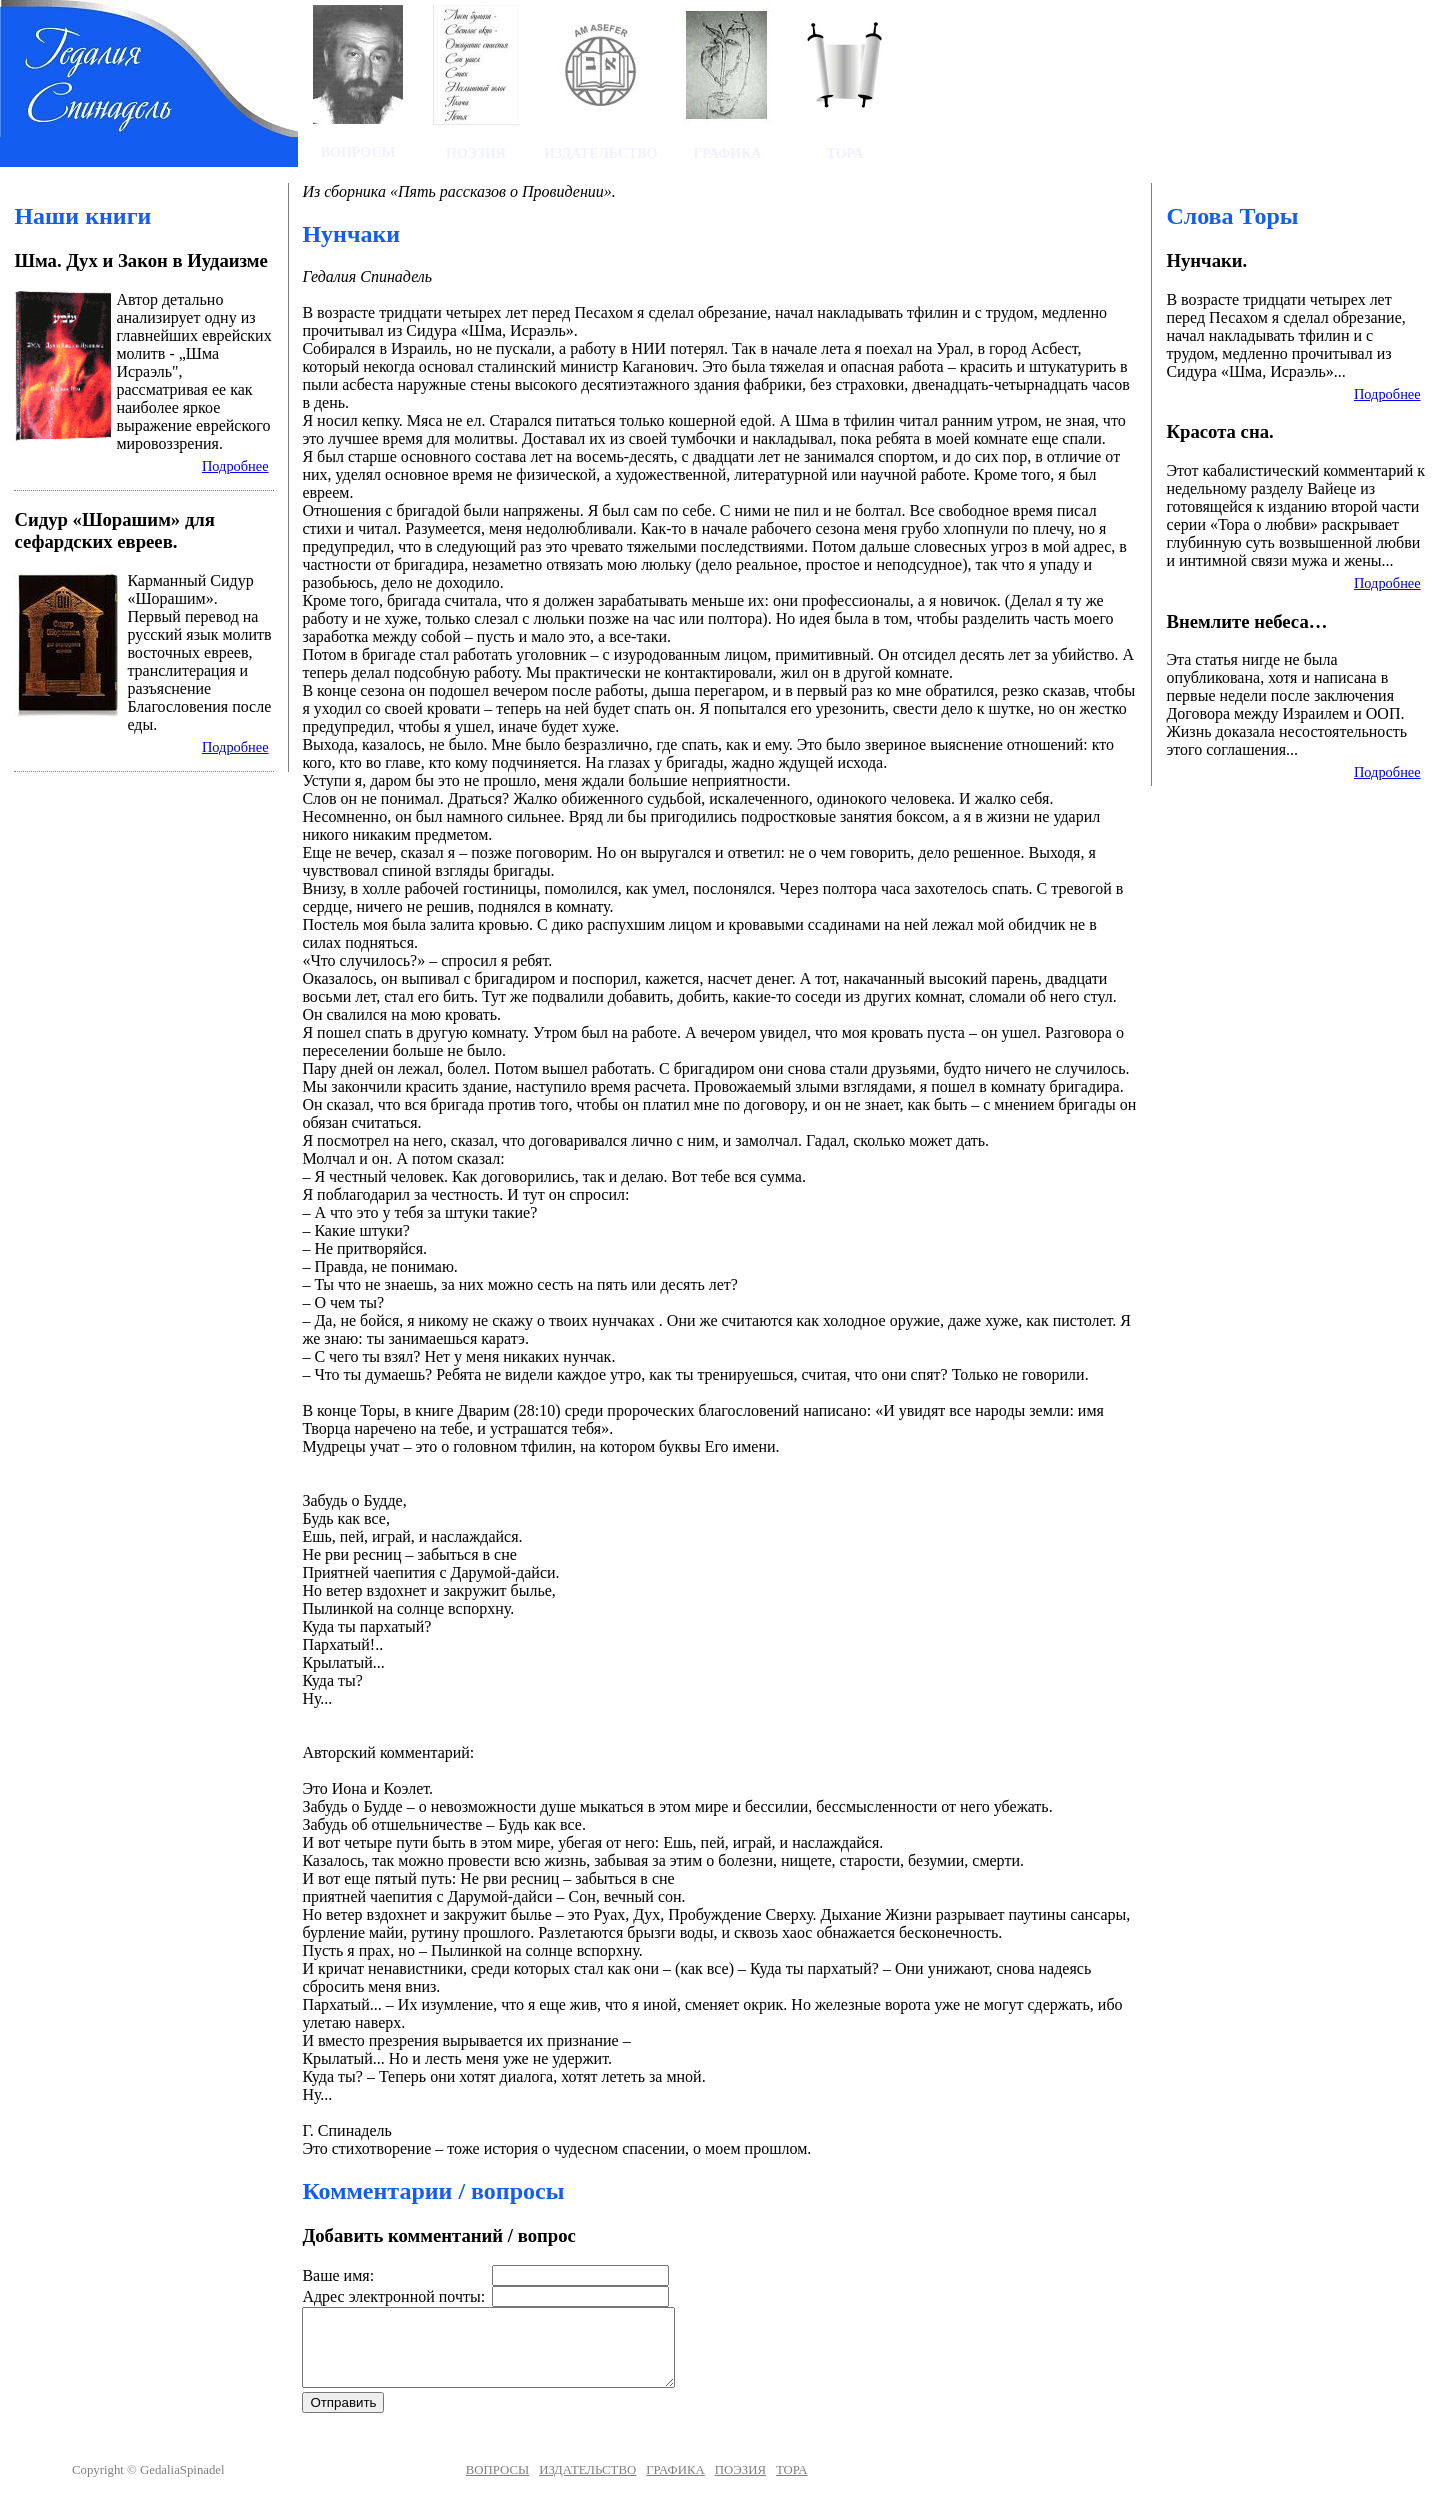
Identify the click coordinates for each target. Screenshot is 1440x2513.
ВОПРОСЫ (497, 2485)
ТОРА (792, 2485)
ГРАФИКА (675, 2485)
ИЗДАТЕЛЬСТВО (587, 2485)
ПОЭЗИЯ (740, 2485)
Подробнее (235, 466)
